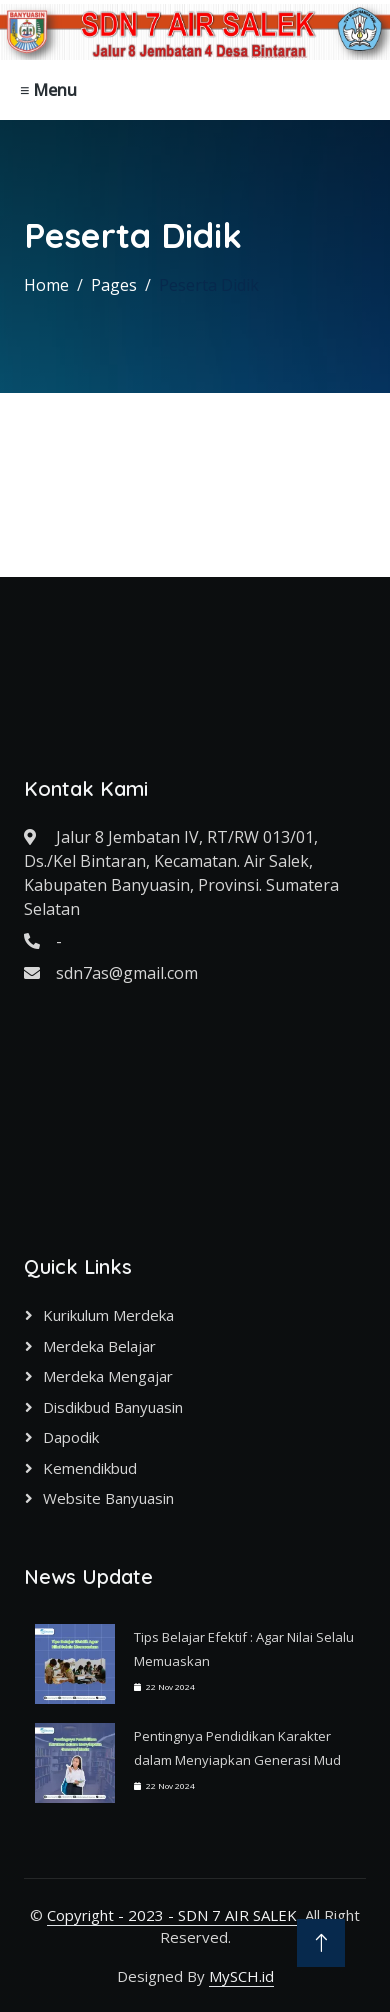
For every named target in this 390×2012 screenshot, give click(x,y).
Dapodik (71, 1437)
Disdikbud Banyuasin (113, 1407)
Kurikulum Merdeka (108, 1315)
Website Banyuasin (108, 1498)
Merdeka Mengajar (108, 1376)
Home (46, 285)
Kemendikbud (90, 1468)
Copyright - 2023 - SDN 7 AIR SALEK (172, 1915)
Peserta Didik (209, 285)
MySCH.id (241, 1976)
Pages (114, 285)
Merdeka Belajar (99, 1346)
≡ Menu (48, 90)
